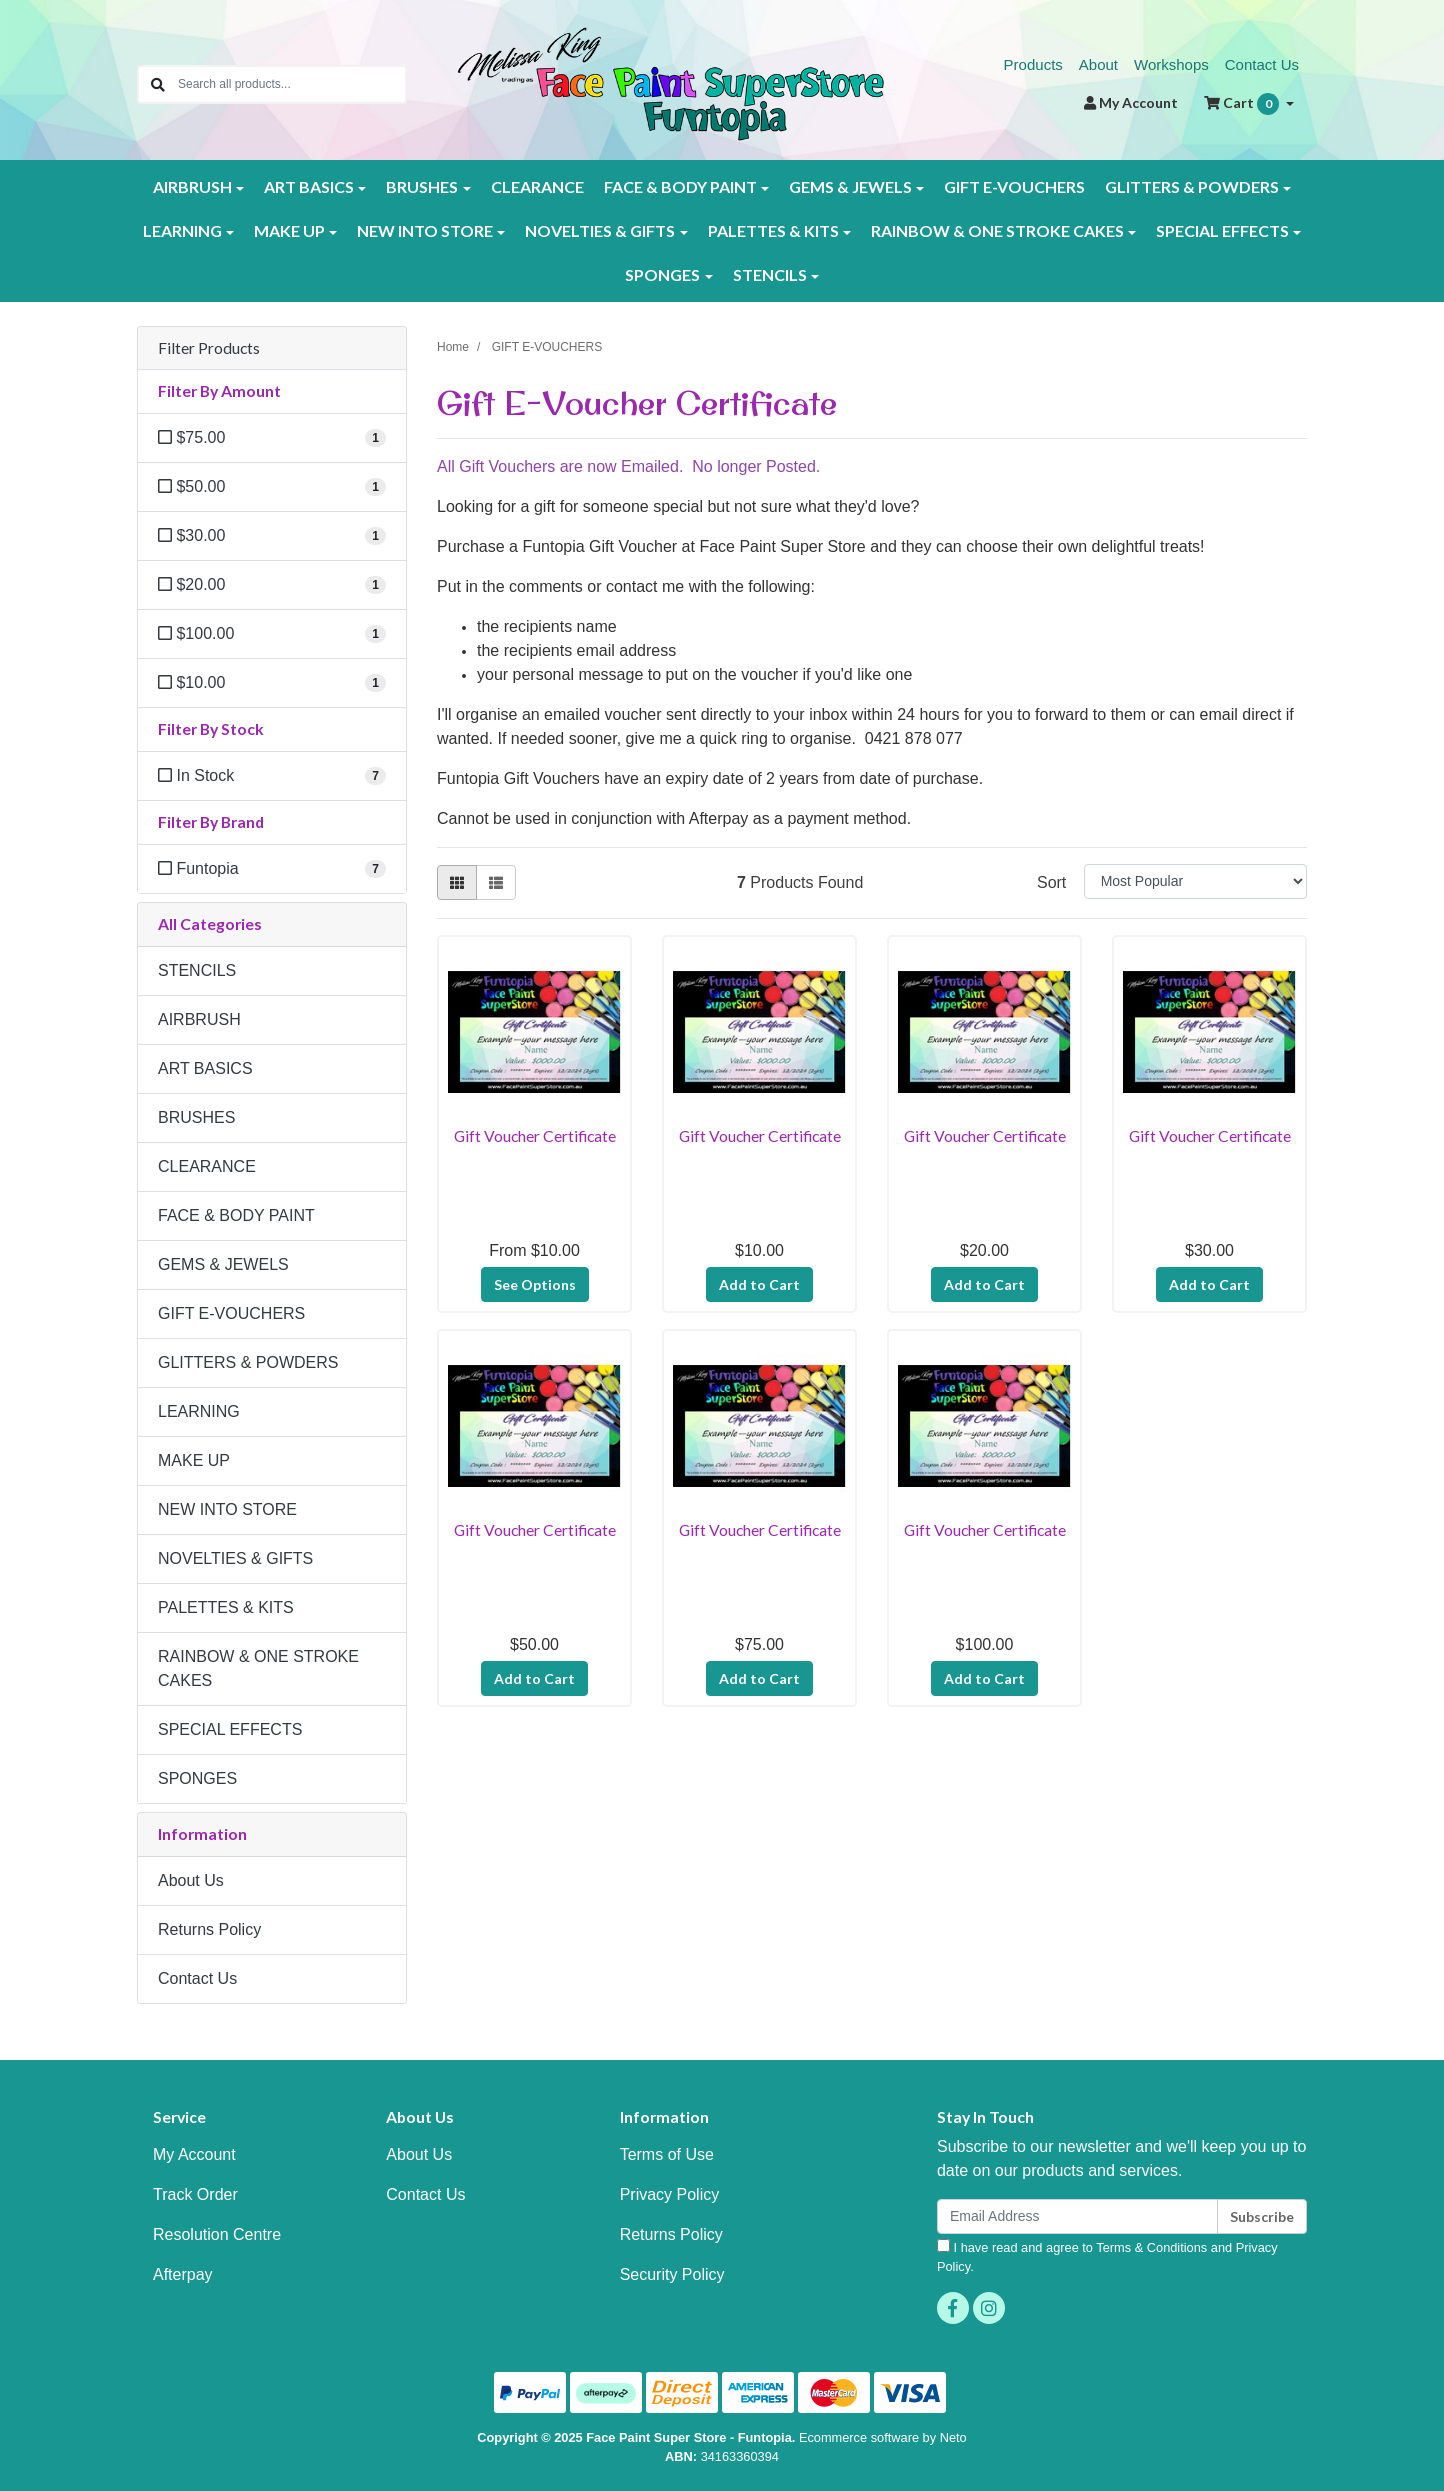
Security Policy (672, 2274)
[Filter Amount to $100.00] (272, 634)
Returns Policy (209, 1929)
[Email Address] (1077, 2216)
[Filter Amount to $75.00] (272, 438)
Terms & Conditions (1151, 2247)
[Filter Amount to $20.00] (272, 585)
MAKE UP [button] (289, 230)
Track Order (195, 2194)
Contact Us (1262, 64)
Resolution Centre (217, 2234)
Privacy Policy (670, 2194)
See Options (535, 1284)
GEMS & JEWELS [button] (850, 186)
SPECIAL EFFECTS (230, 1729)
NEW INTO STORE (227, 1509)
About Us (191, 1880)
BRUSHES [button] (422, 186)
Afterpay (183, 2274)
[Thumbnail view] (457, 882)
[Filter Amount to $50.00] (272, 487)
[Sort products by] (1195, 881)
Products (1033, 64)
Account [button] (1131, 102)
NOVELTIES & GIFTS (235, 1558)
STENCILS (197, 970)
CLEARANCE (537, 186)
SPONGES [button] (662, 274)
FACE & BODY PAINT (236, 1215)
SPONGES (197, 1778)
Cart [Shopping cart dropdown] (1243, 104)
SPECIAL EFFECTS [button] (1222, 230)
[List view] (496, 882)
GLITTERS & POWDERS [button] (1192, 186)
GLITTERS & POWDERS (248, 1362)
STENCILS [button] (770, 274)
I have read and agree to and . (1107, 2256)
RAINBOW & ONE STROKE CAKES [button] (997, 230)
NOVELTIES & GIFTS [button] (600, 230)
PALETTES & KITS (226, 1607)
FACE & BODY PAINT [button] (680, 186)
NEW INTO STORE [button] (425, 230)
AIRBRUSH (199, 1019)
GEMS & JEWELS (223, 1264)
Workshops (1171, 64)
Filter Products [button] (209, 348)
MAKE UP (194, 1460)
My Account (194, 2154)
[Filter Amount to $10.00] (272, 683)
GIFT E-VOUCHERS (1014, 186)
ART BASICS (205, 1068)
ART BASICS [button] (309, 186)
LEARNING (199, 1411)
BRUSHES (196, 1117)
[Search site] (158, 84)
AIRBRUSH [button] (192, 186)
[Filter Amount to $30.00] (272, 536)
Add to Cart (759, 1284)
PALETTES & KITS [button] (773, 230)
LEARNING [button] (182, 230)
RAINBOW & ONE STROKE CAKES (258, 1668)
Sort (1051, 882)
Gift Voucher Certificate (535, 1135)
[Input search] (291, 84)
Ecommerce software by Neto (883, 2437)
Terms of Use (667, 2154)
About (1098, 64)
